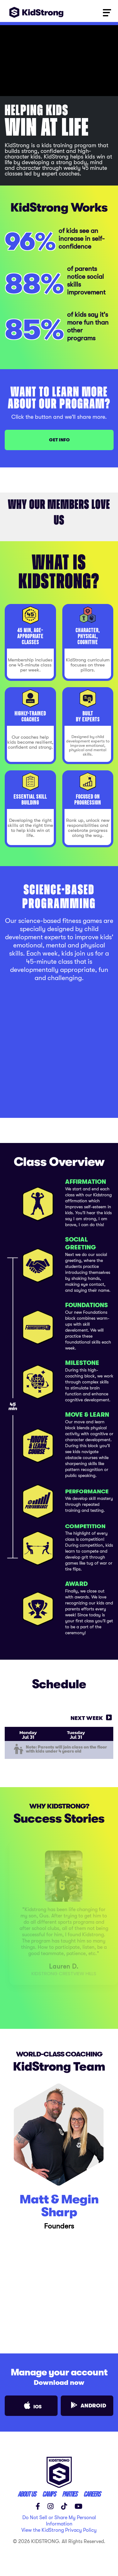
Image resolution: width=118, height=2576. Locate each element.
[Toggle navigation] (106, 12)
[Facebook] (38, 2506)
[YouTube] (78, 2506)
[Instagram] (50, 2506)
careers (91, 2494)
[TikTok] (64, 2506)
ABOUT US (27, 2494)
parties (69, 2494)
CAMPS (49, 2494)
